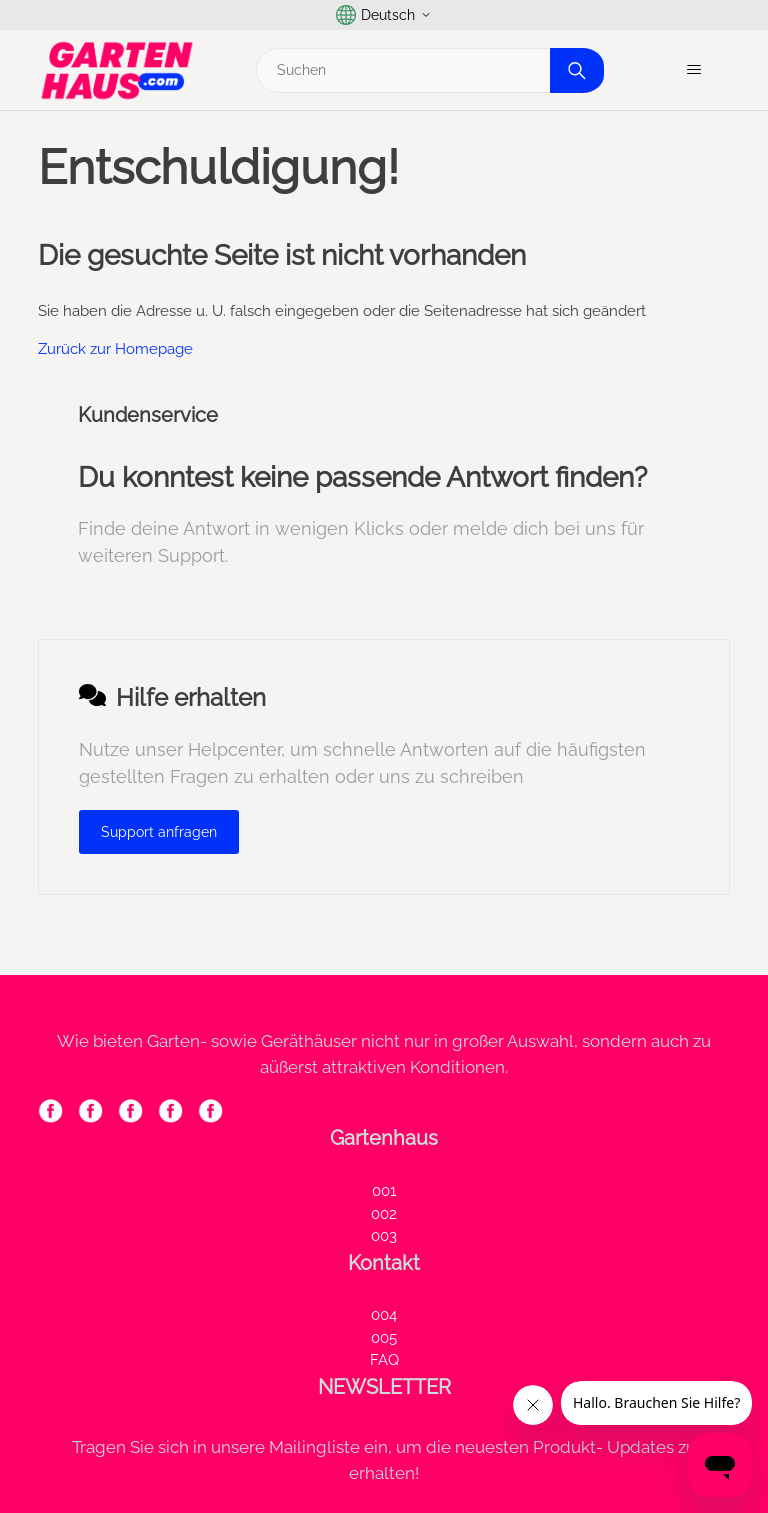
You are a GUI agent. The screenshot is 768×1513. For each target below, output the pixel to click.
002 (384, 1214)
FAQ (384, 1360)
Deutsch (384, 15)
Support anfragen (159, 832)
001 (384, 1191)
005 (384, 1338)
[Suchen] (428, 70)
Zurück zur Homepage (115, 349)
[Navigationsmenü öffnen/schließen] (694, 70)
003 (384, 1236)
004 (384, 1315)
